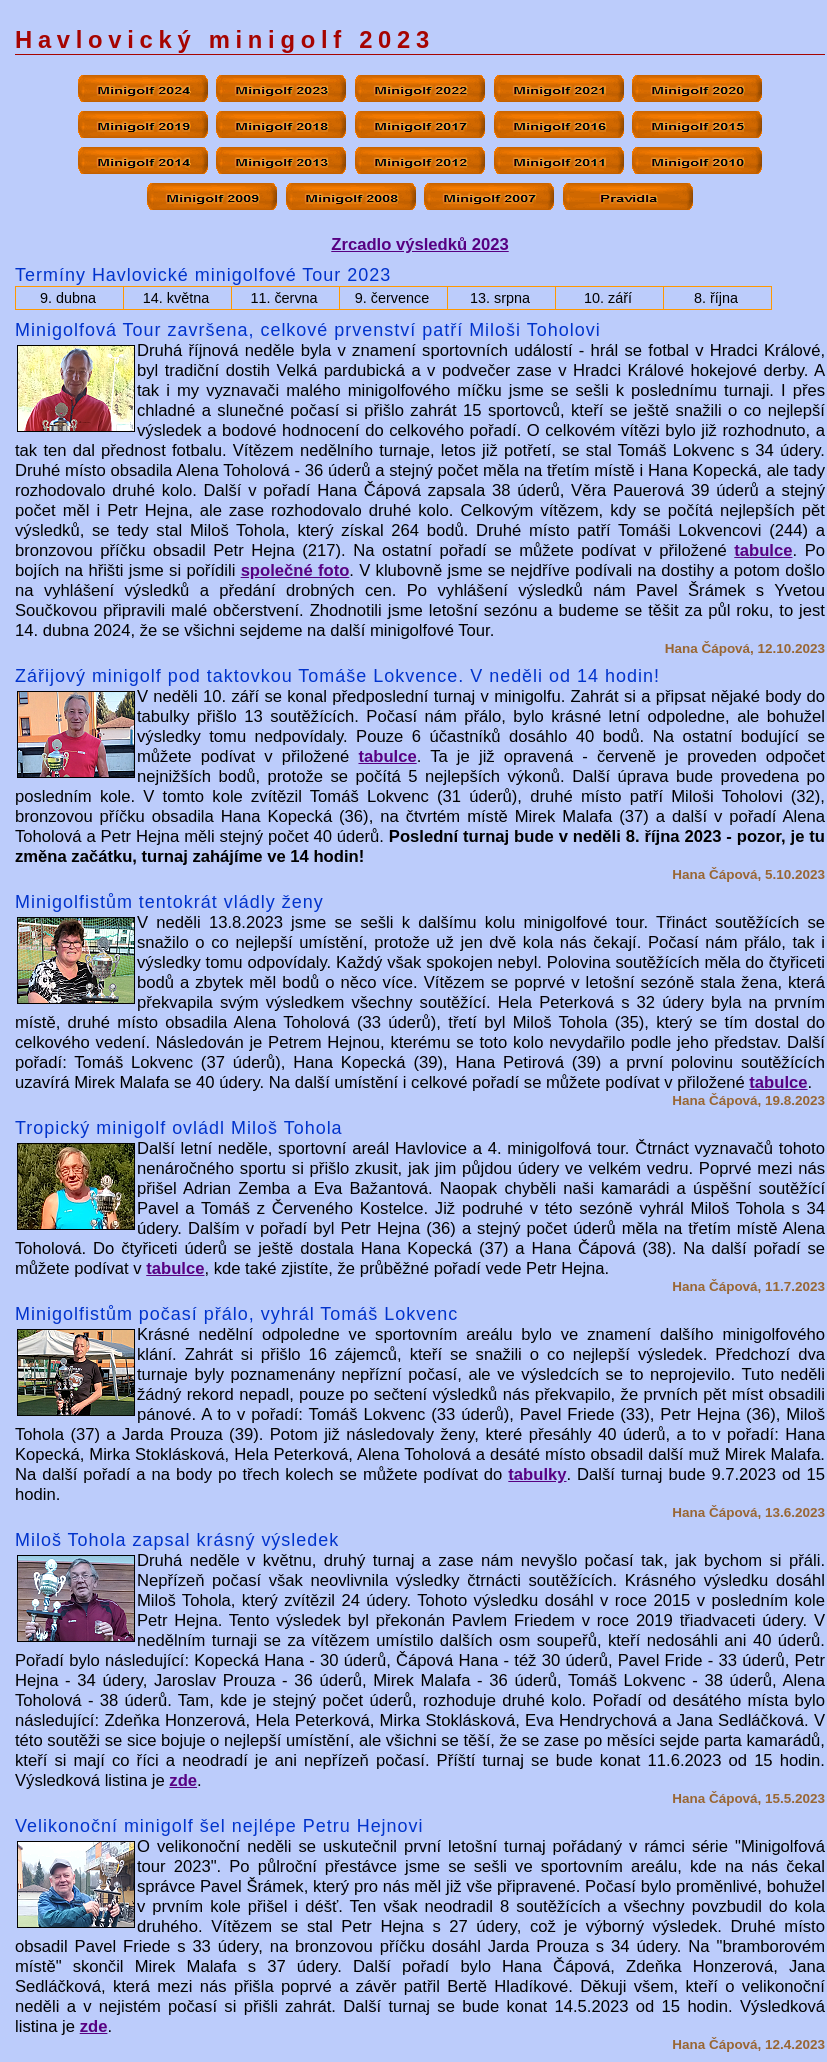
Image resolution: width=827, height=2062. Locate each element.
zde (183, 1780)
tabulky (537, 1474)
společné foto (295, 570)
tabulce (763, 550)
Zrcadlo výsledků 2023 (419, 244)
